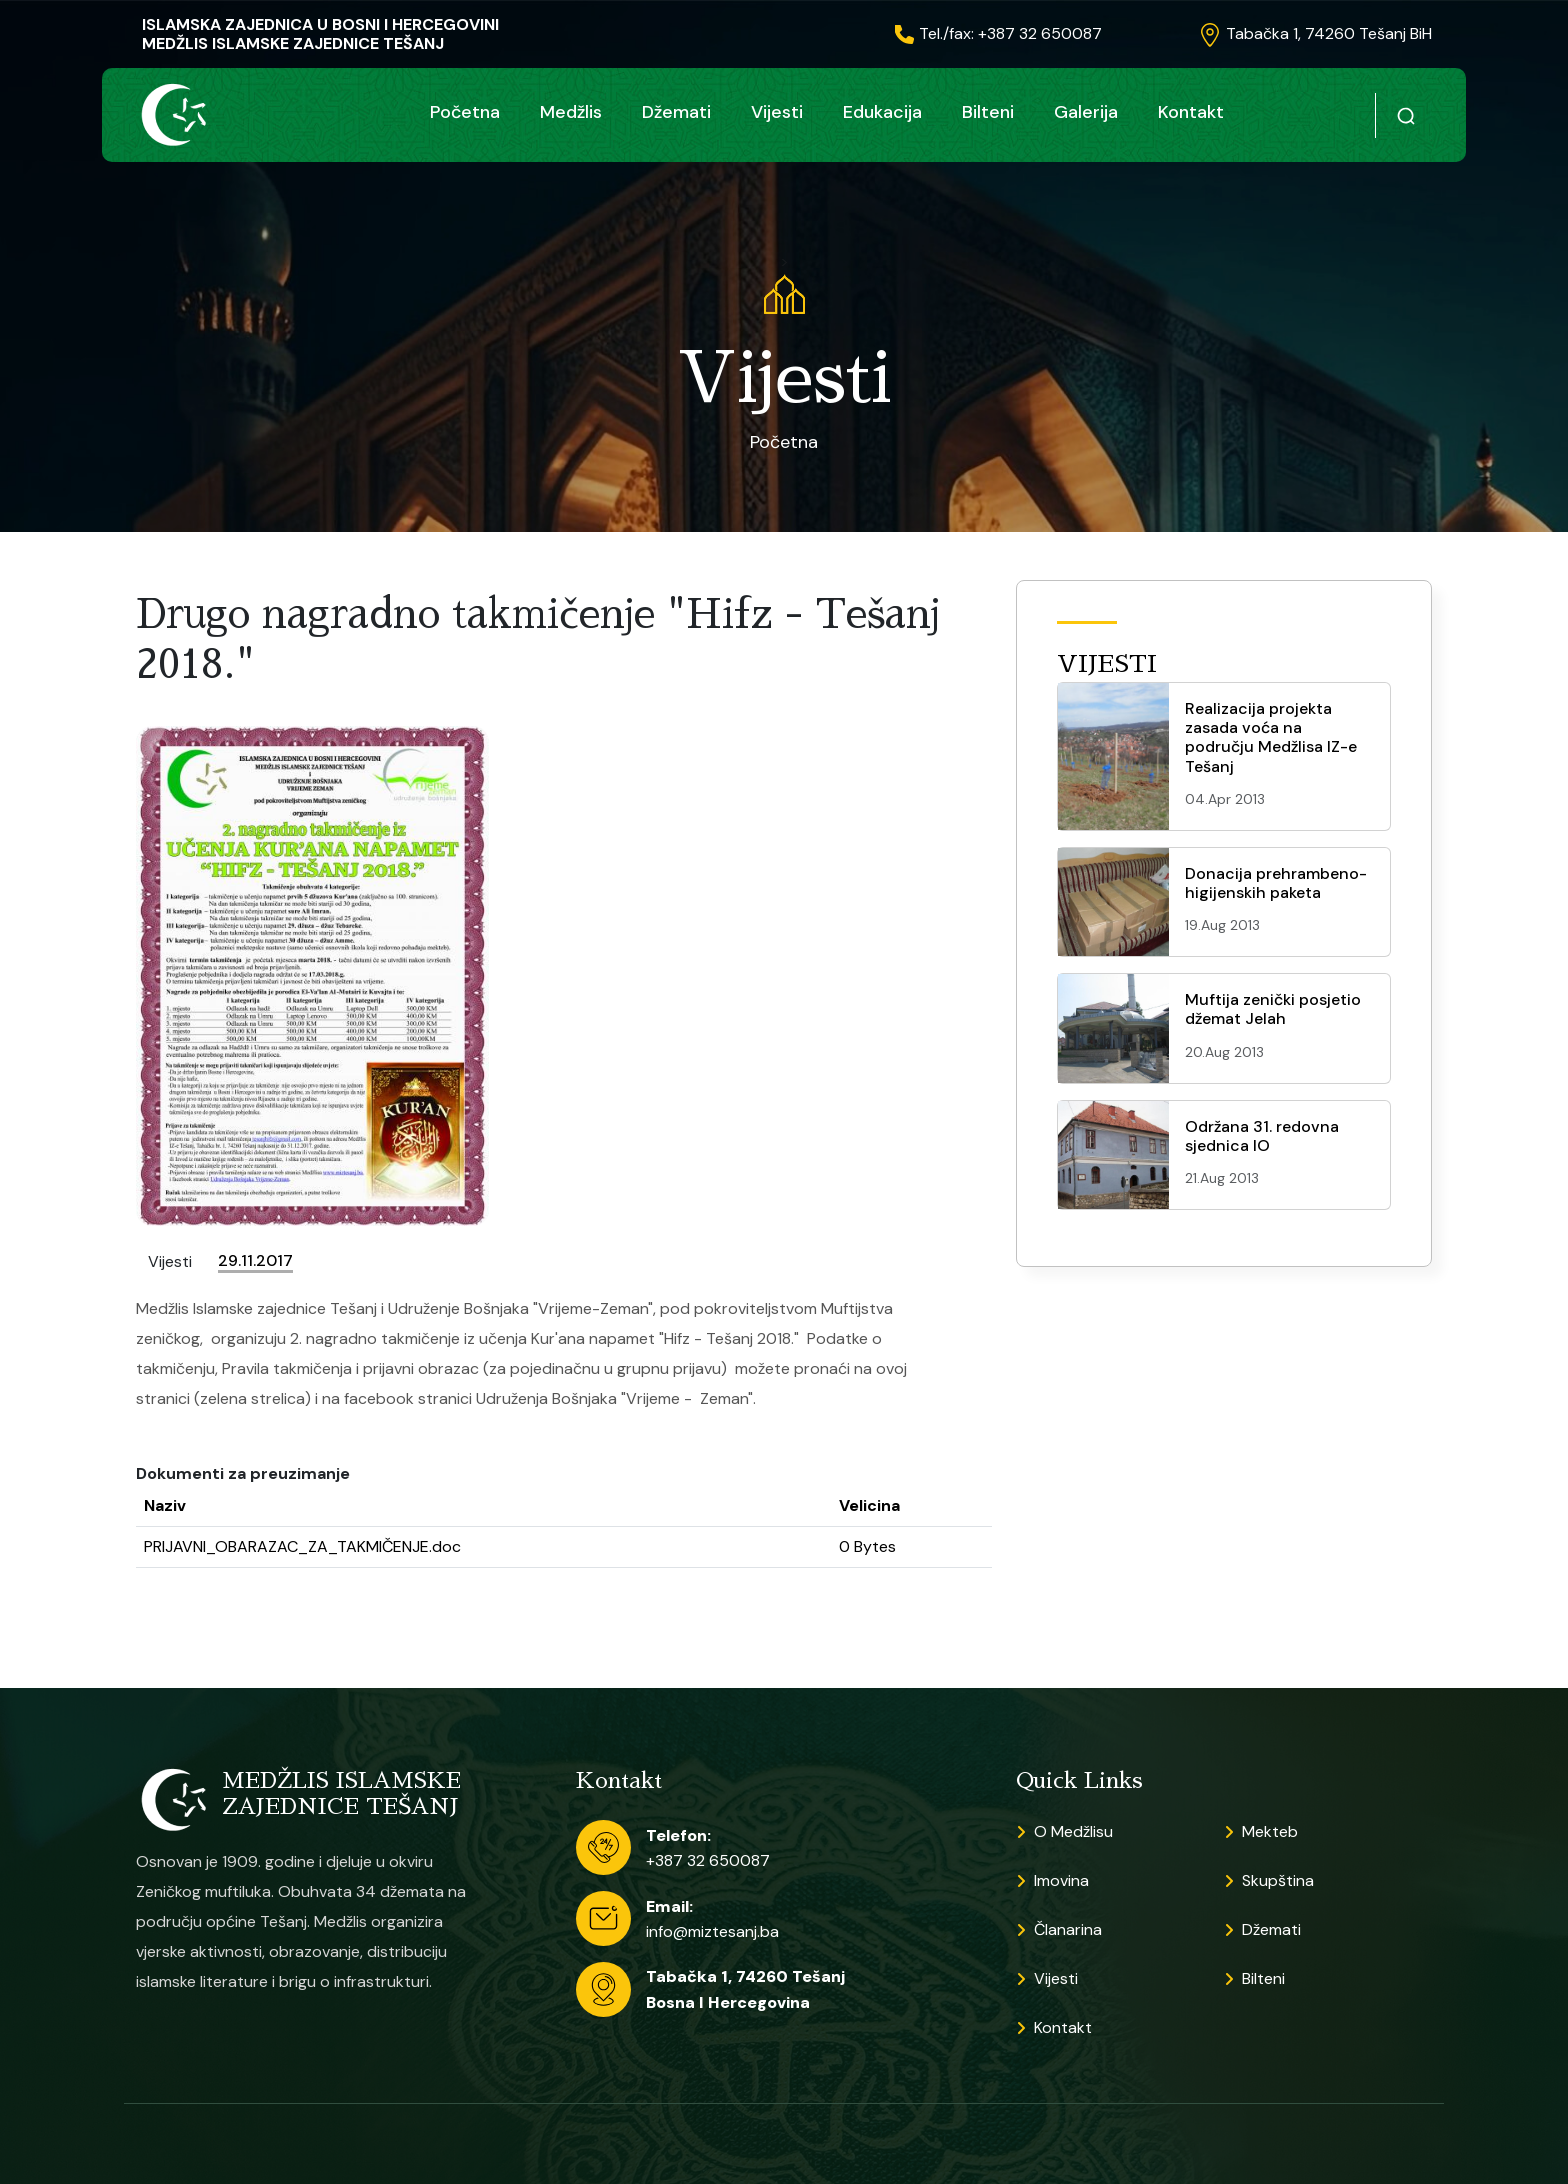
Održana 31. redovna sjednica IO (1262, 1136)
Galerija (1086, 112)
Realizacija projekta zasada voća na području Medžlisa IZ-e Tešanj (1271, 737)
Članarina (1068, 1929)
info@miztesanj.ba (712, 1931)
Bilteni (988, 112)
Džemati (676, 112)
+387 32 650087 (708, 1860)
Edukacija (882, 112)
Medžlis (571, 112)
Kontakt (1191, 112)
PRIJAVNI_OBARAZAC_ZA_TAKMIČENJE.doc (302, 1546)
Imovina (1061, 1880)
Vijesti (777, 112)
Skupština (1278, 1880)
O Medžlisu (1073, 1831)
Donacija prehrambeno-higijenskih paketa (1276, 883)
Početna (465, 112)
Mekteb (1270, 1831)
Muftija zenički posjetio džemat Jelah (1273, 1009)
